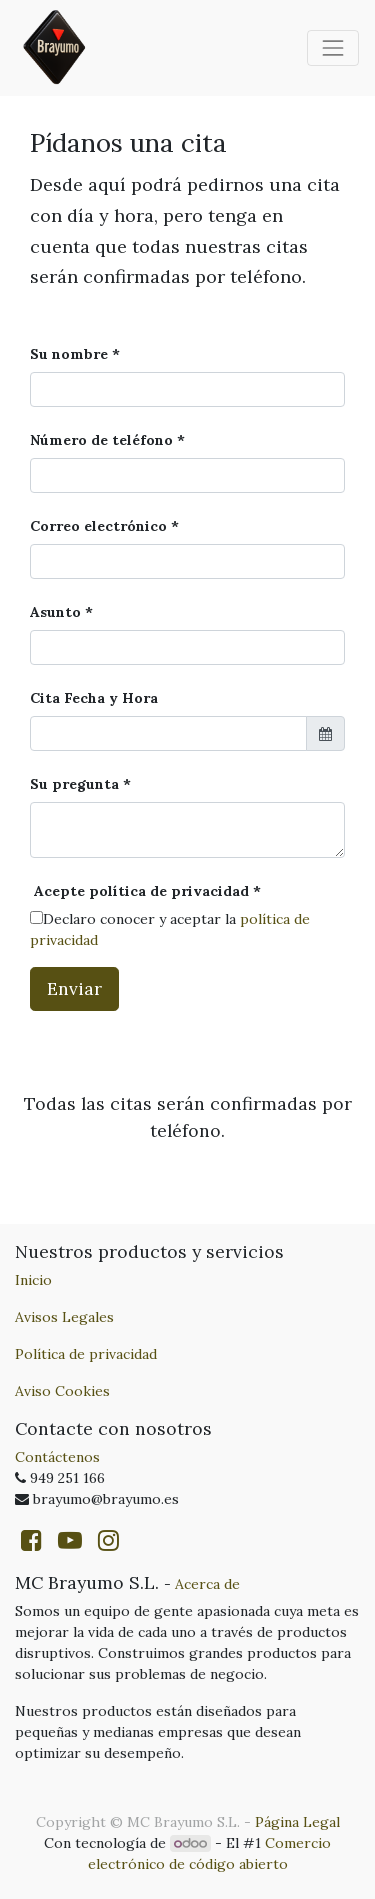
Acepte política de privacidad (139, 891)
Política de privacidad (86, 1354)
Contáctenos (57, 1457)
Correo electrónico (98, 526)
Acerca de (207, 1584)
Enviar (74, 988)
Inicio (33, 1280)
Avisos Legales (64, 1317)
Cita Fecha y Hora (94, 698)
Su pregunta (74, 784)
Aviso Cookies (62, 1391)
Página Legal (297, 1822)
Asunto (55, 612)
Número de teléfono (101, 440)
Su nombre (69, 354)
